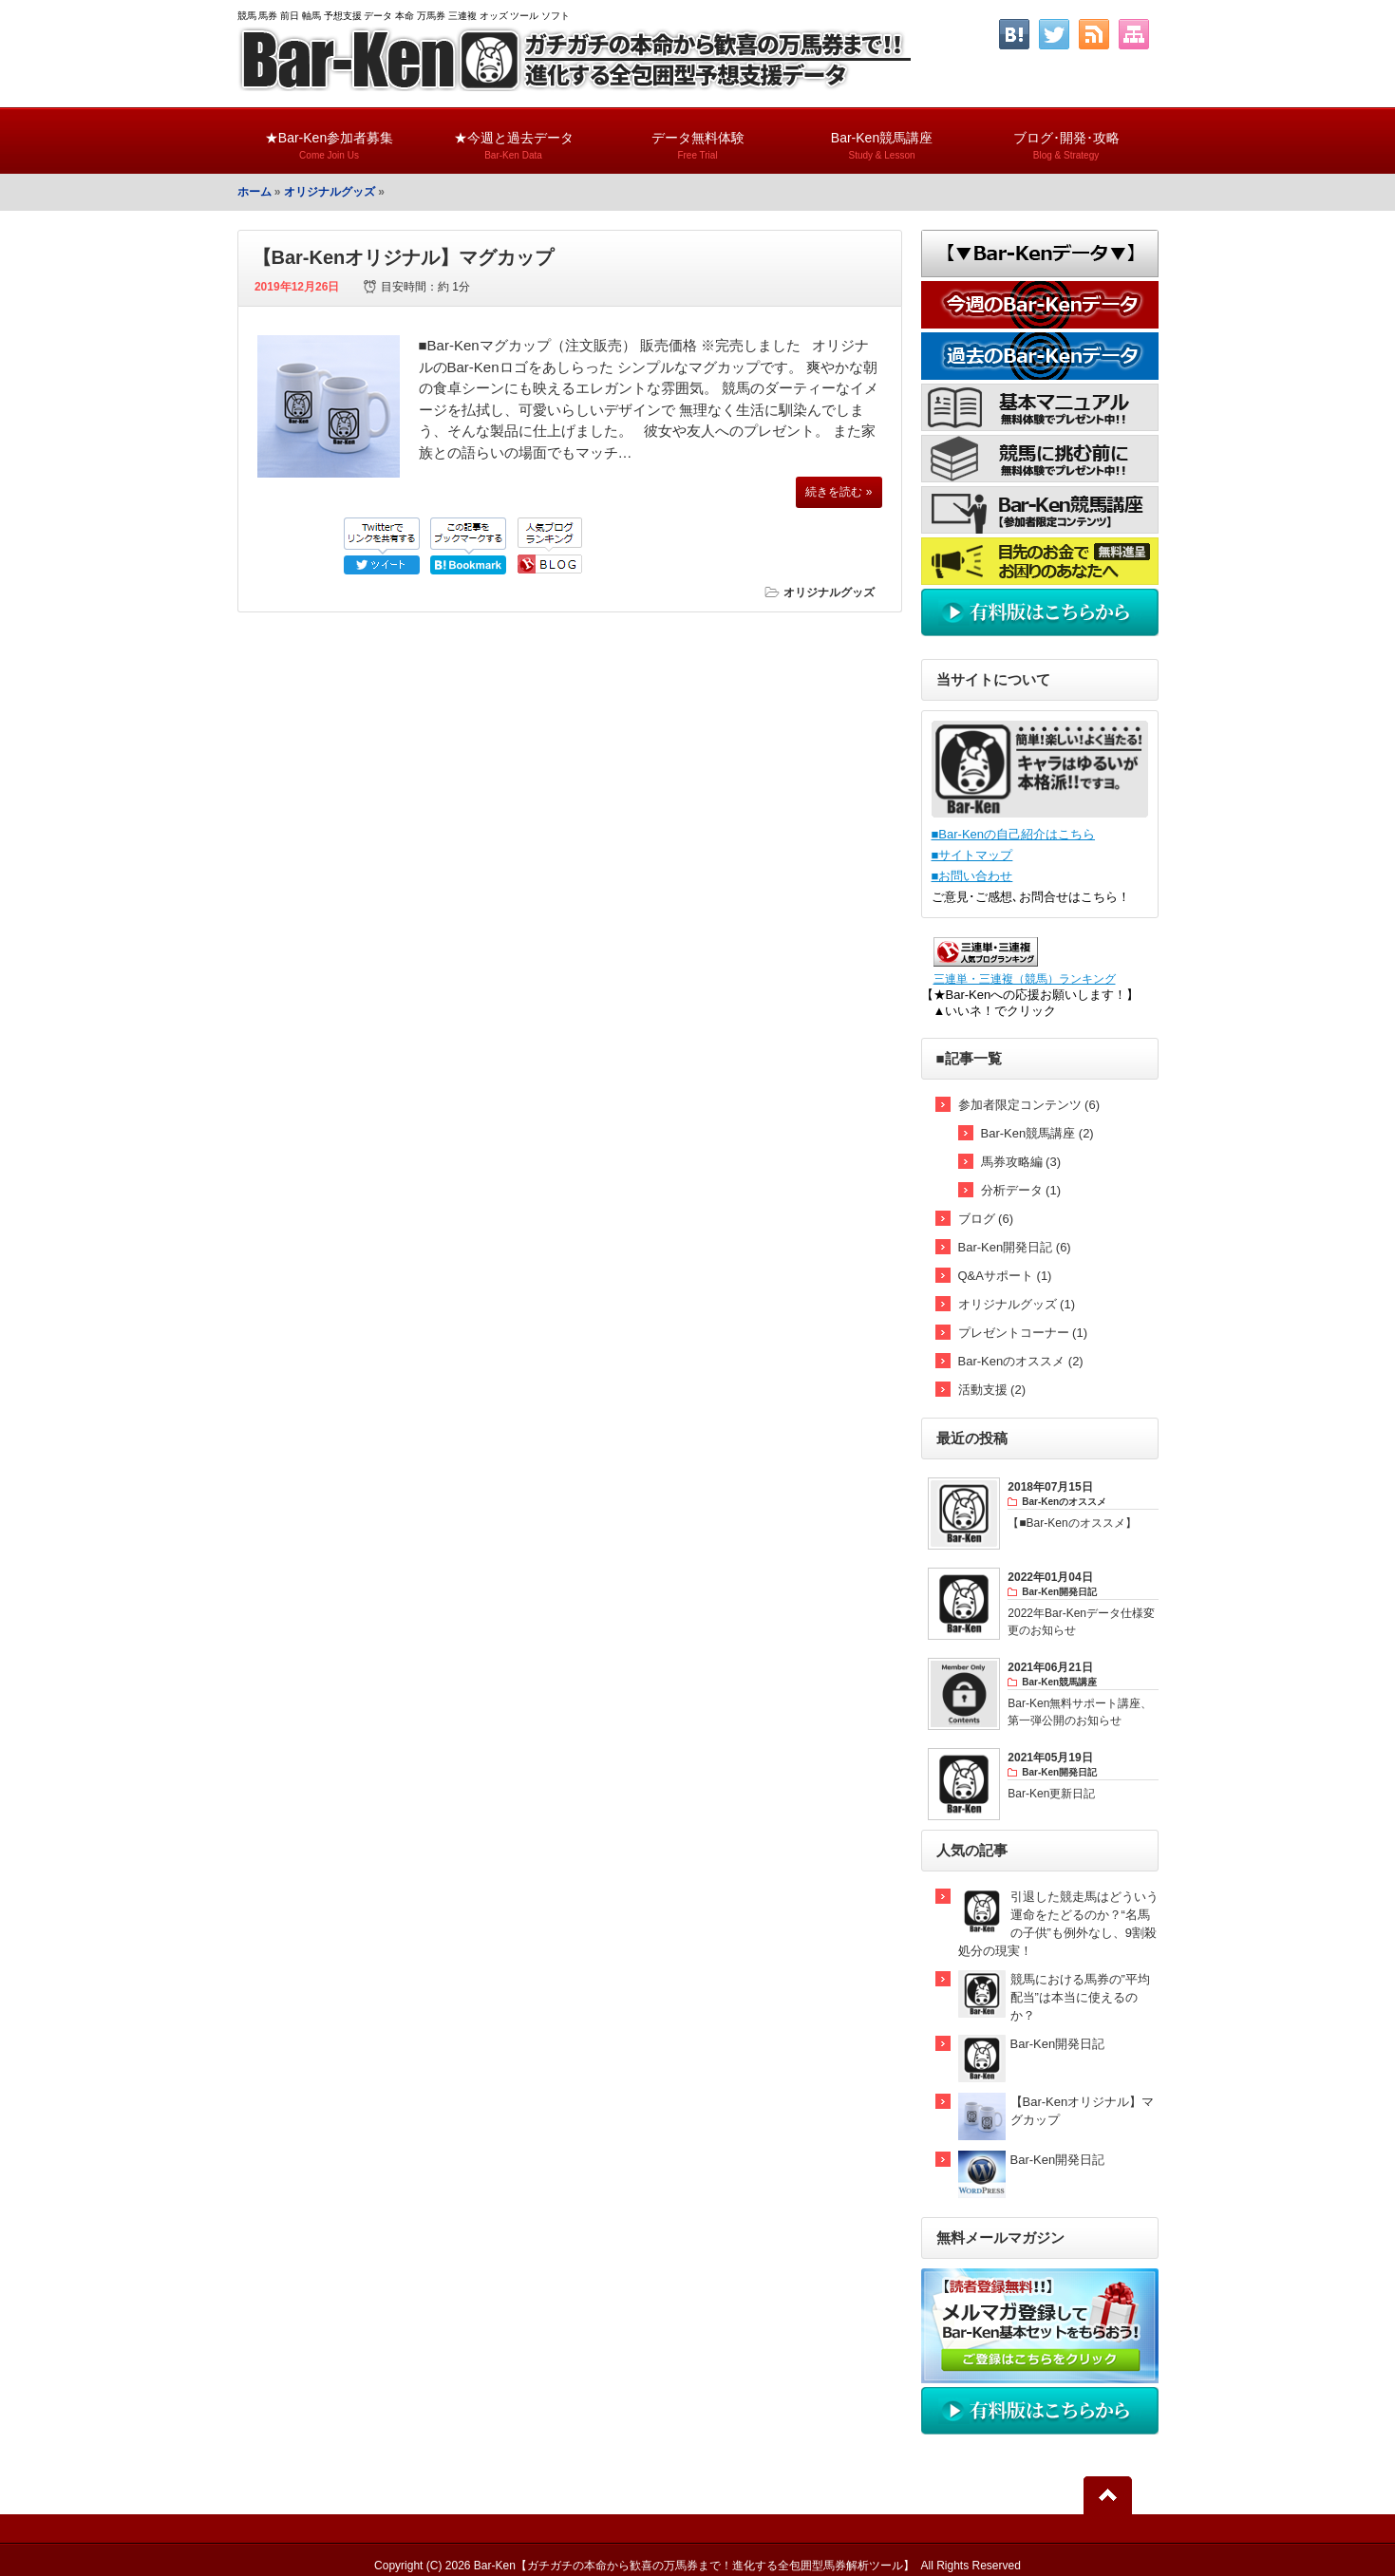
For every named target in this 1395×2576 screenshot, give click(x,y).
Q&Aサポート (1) (1005, 1276)
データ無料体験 (698, 137)
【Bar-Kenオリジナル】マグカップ (404, 257)
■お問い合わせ (972, 876)
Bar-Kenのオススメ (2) (1021, 1361)
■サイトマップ (972, 855)
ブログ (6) (986, 1219)
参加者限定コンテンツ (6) (1029, 1105)
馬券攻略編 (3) (1021, 1162)
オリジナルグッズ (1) (1017, 1304)
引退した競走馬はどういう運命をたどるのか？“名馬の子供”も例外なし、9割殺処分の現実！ (1058, 1924)
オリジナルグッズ (329, 191)
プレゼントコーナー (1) (1023, 1333)
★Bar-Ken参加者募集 (329, 137)
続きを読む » (838, 491)
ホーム (254, 191)
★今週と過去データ (514, 137)
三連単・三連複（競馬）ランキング (1024, 978)
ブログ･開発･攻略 (1066, 137)
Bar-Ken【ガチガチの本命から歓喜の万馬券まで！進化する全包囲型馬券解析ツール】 (694, 2565)
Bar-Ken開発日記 (1057, 2044)
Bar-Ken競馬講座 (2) (1037, 1133)
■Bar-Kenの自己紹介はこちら (1014, 834)
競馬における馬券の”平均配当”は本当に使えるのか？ (1080, 1997)
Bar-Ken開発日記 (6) (1014, 1247)
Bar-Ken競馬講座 (882, 137)
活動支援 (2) (992, 1389)
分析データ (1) (1021, 1190)
